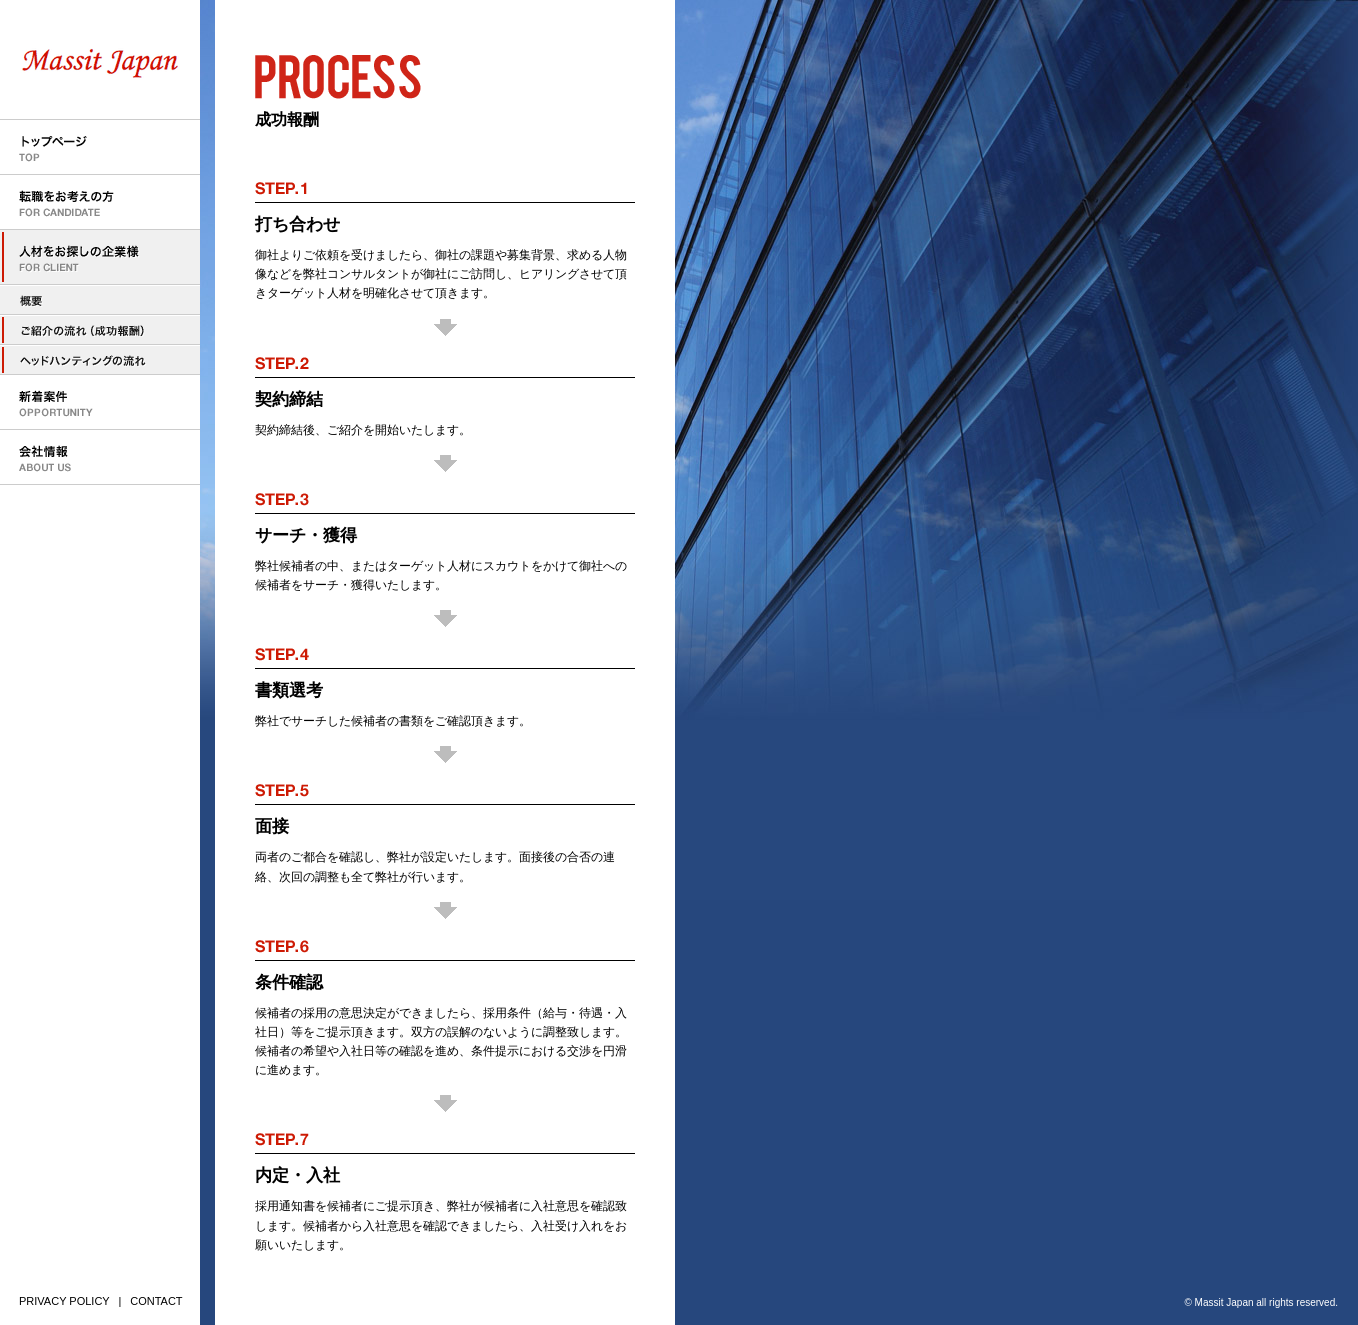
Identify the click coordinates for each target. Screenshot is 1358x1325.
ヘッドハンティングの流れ (100, 360)
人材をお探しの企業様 (100, 257)
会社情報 (100, 457)
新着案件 (100, 402)
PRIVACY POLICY (64, 1301)
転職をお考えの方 (100, 202)
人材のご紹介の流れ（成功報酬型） (100, 330)
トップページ (100, 147)
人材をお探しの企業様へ (100, 300)
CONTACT (156, 1301)
